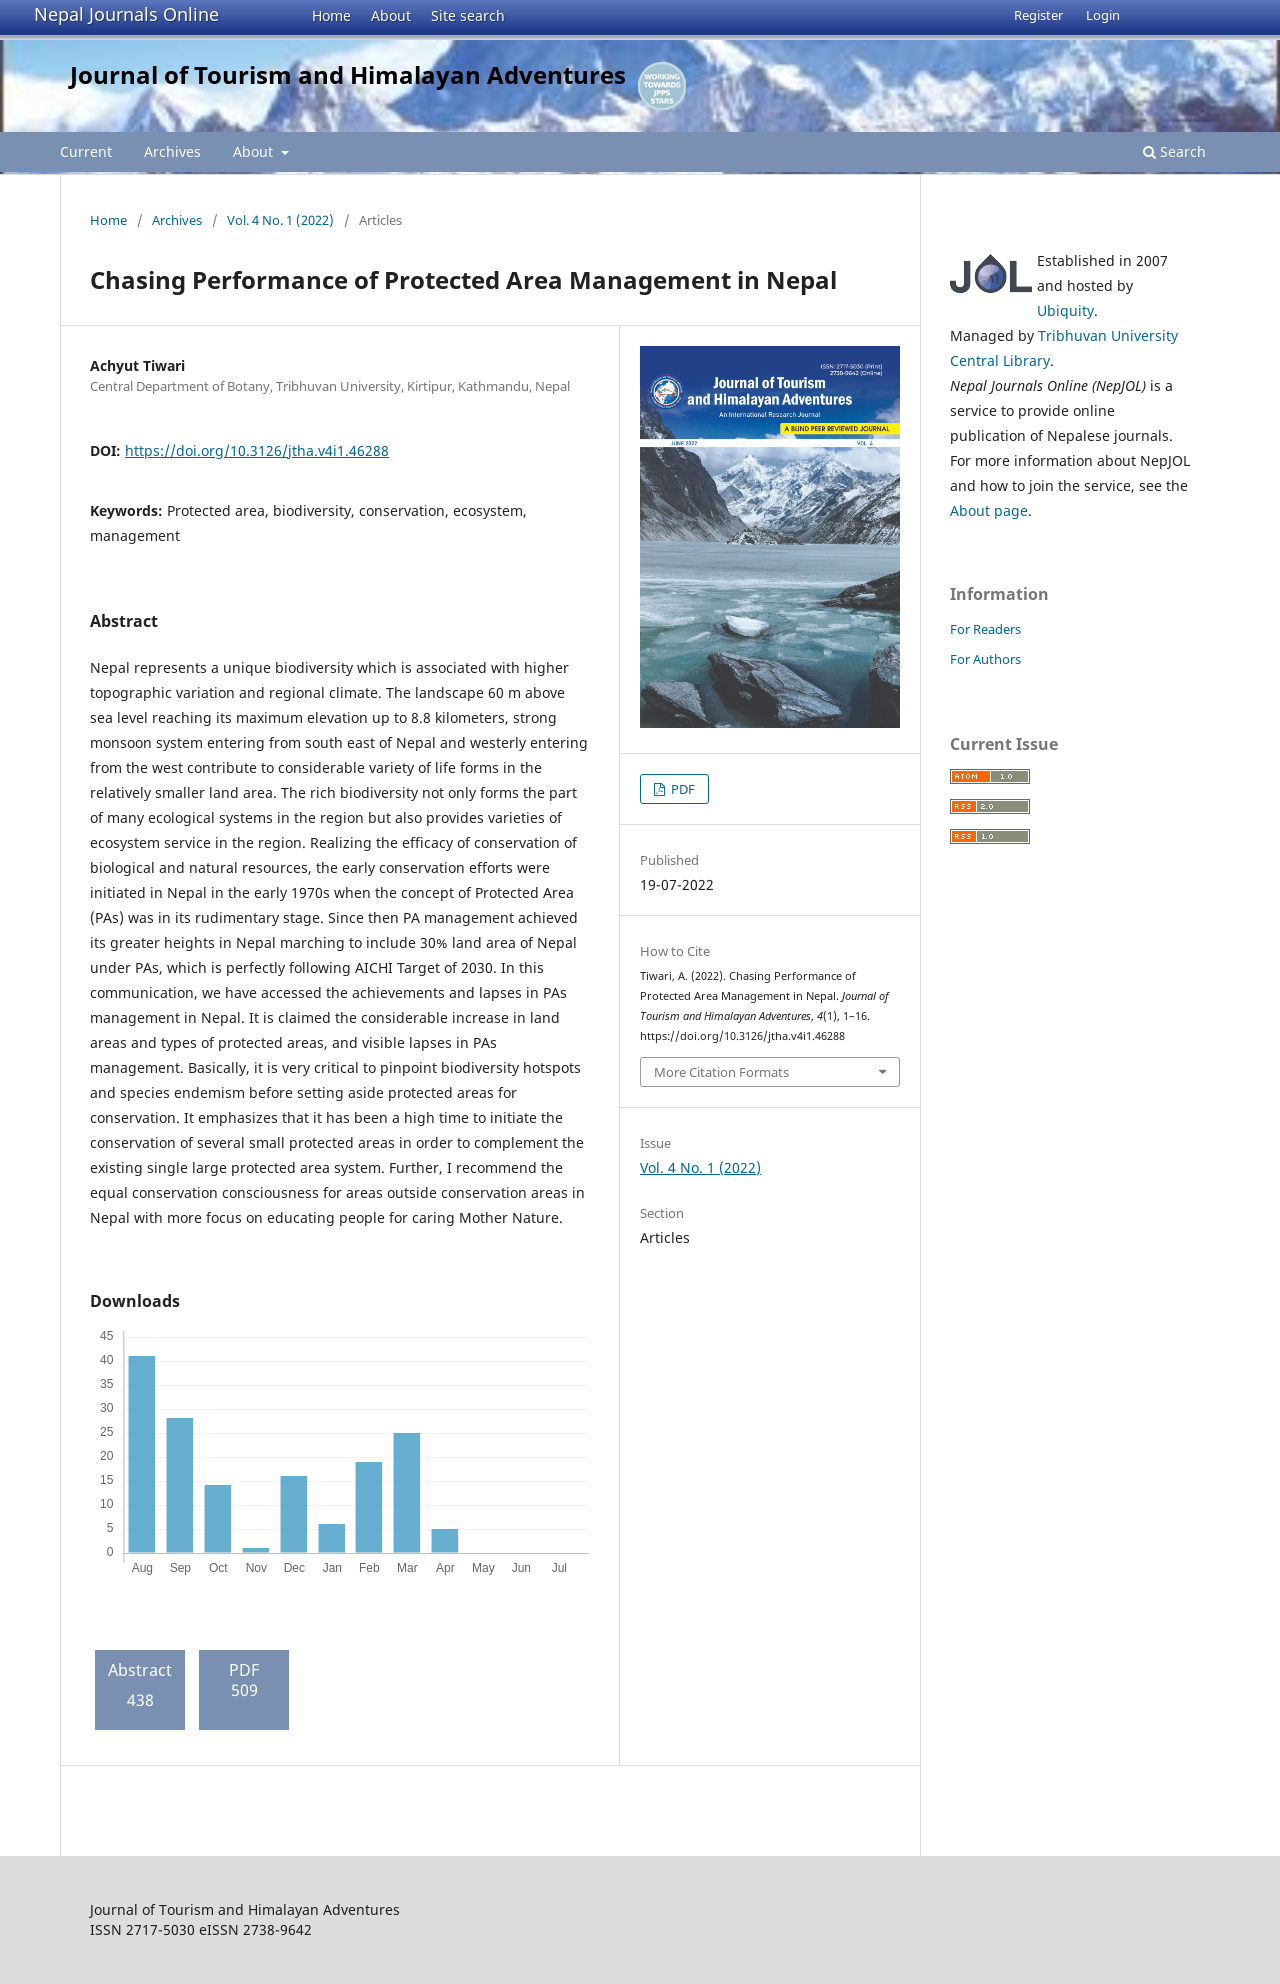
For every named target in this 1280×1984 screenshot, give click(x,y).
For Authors (985, 659)
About (391, 15)
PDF (681, 789)
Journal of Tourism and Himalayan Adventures (348, 74)
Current (86, 151)
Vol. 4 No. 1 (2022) (280, 220)
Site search (468, 15)
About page (989, 510)
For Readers (985, 629)
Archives (172, 151)
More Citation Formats (721, 1072)
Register (1038, 15)
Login (1103, 15)
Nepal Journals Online (126, 14)
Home (331, 15)
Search (1174, 151)
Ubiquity (1065, 310)
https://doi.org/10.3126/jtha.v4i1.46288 (257, 450)
